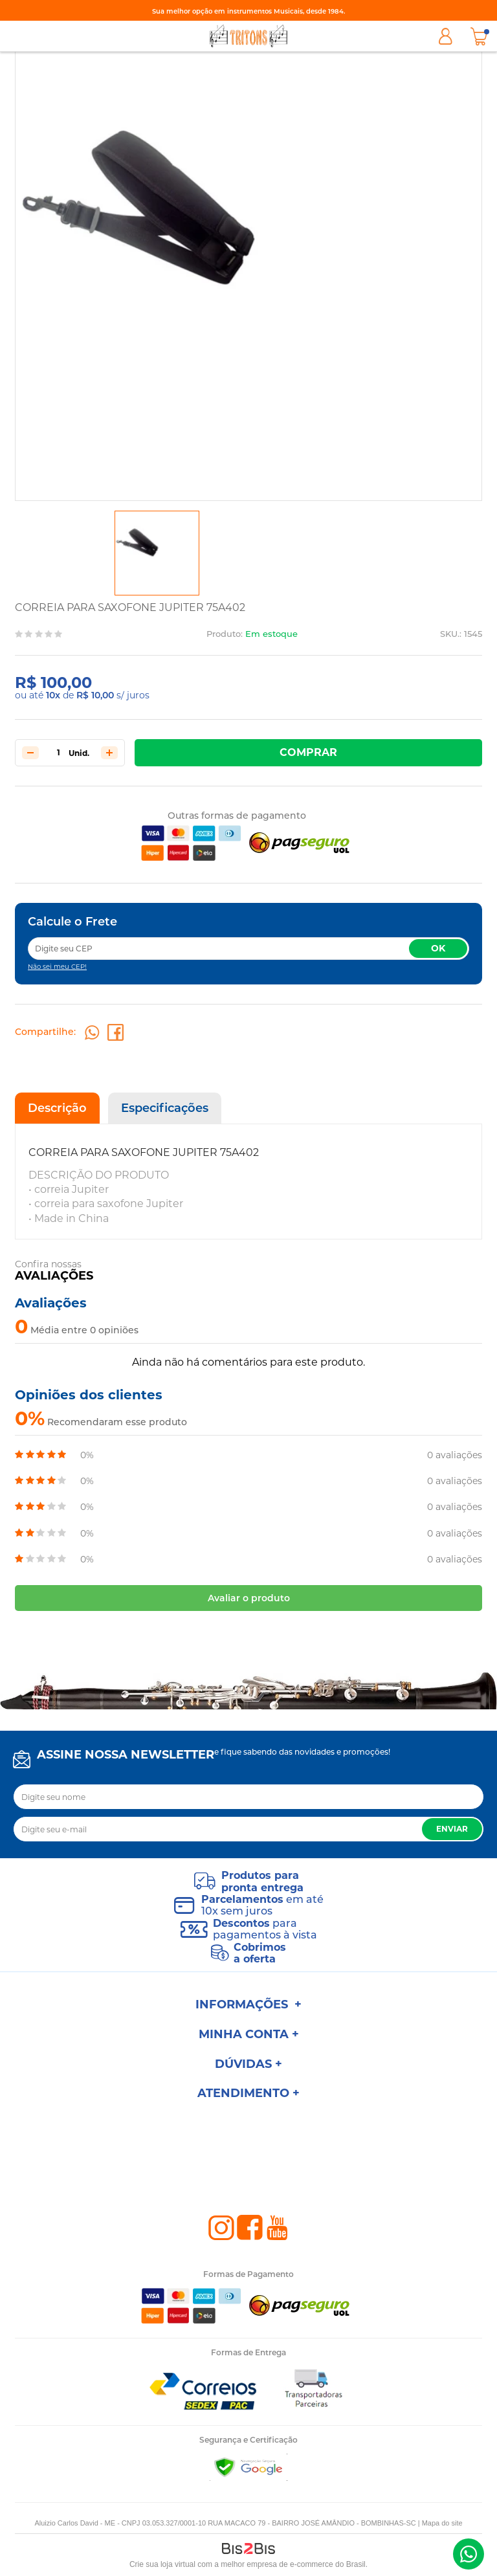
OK (438, 948)
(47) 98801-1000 (468, 2554)
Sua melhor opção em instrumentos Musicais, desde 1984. (248, 11)
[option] (157, 553)
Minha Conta (445, 36)
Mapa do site (442, 2523)
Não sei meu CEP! (57, 966)
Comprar (308, 752)
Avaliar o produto (249, 1598)
